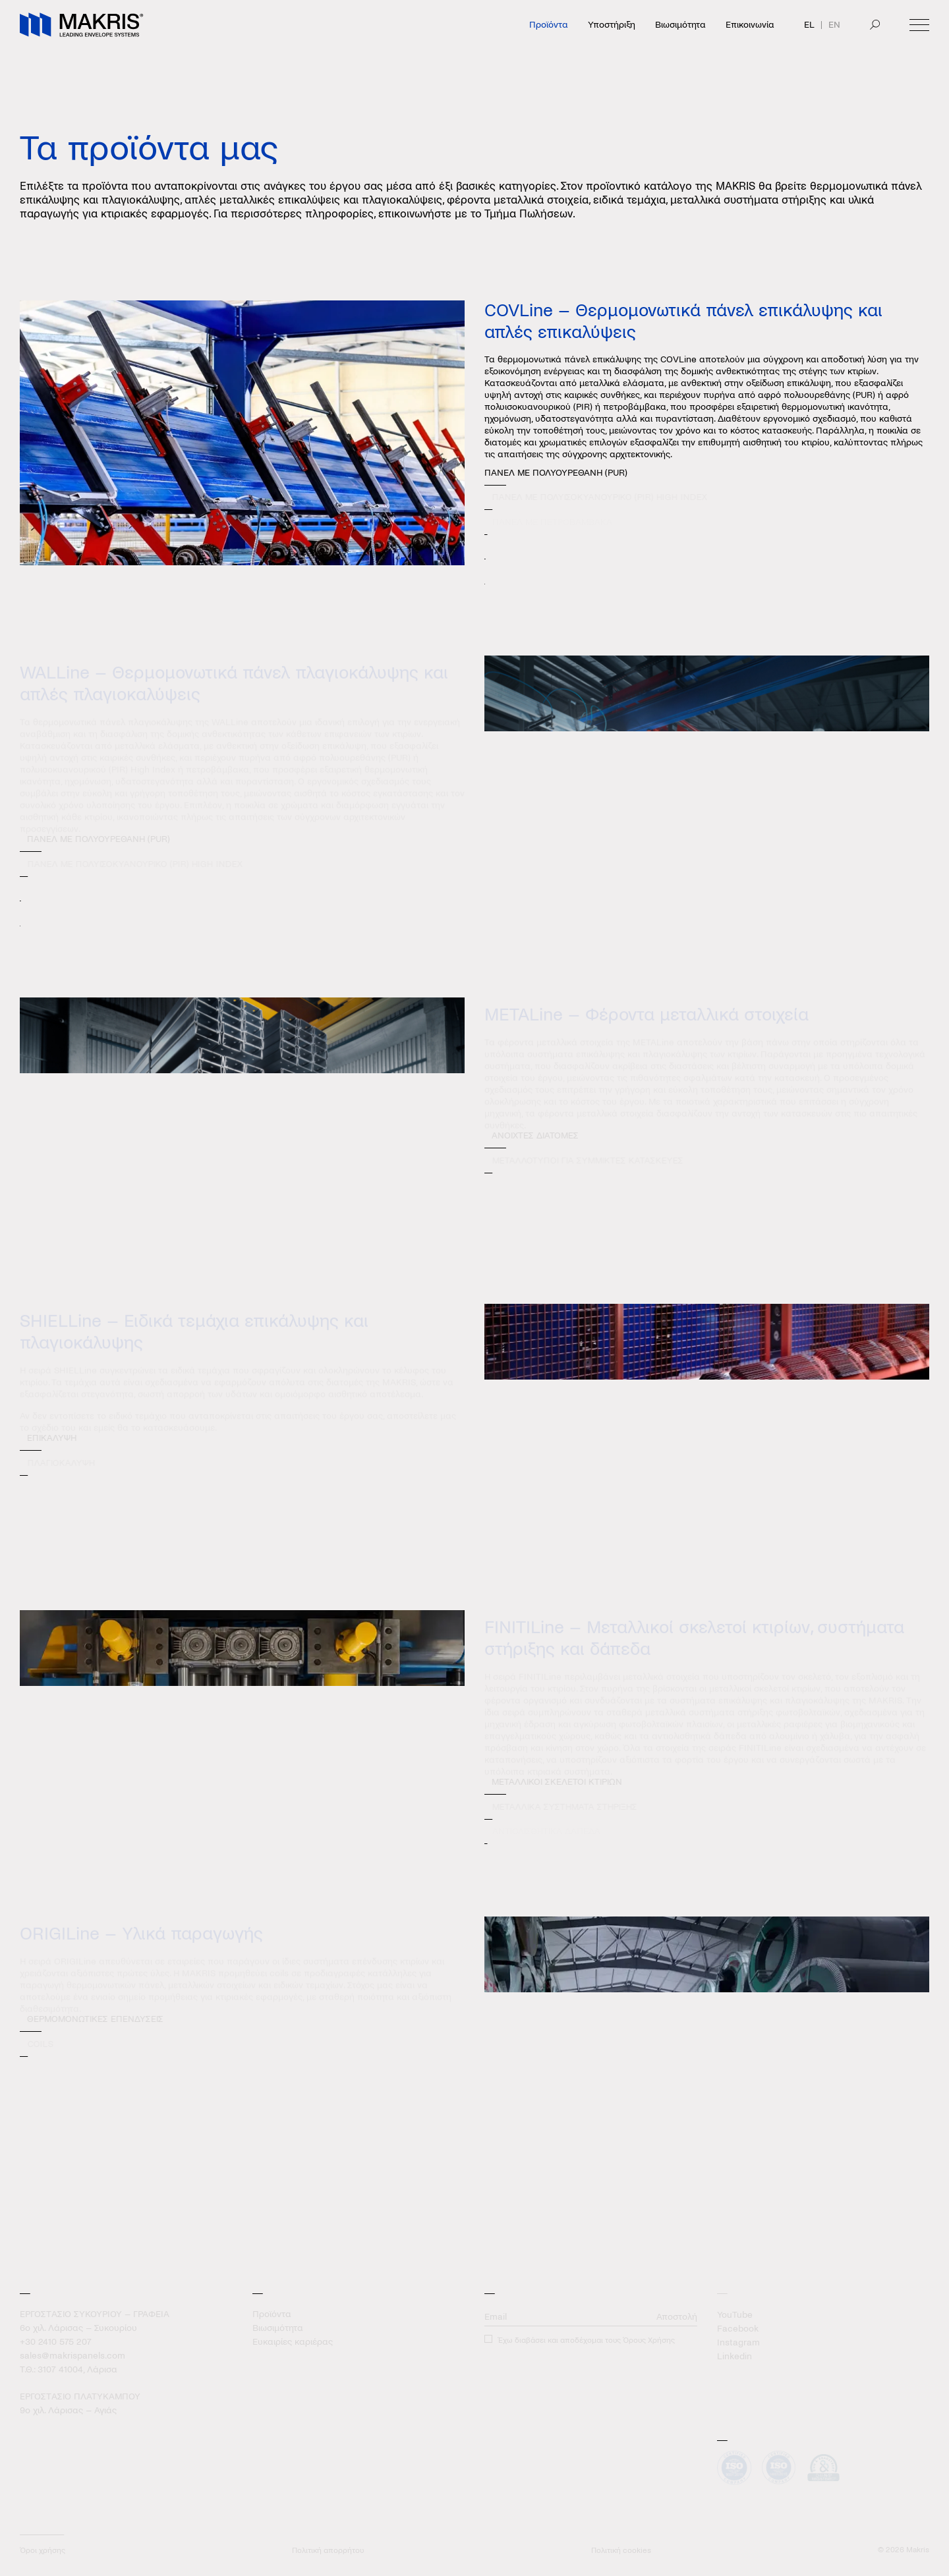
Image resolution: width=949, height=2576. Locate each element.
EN (834, 25)
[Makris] (82, 25)
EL (809, 25)
